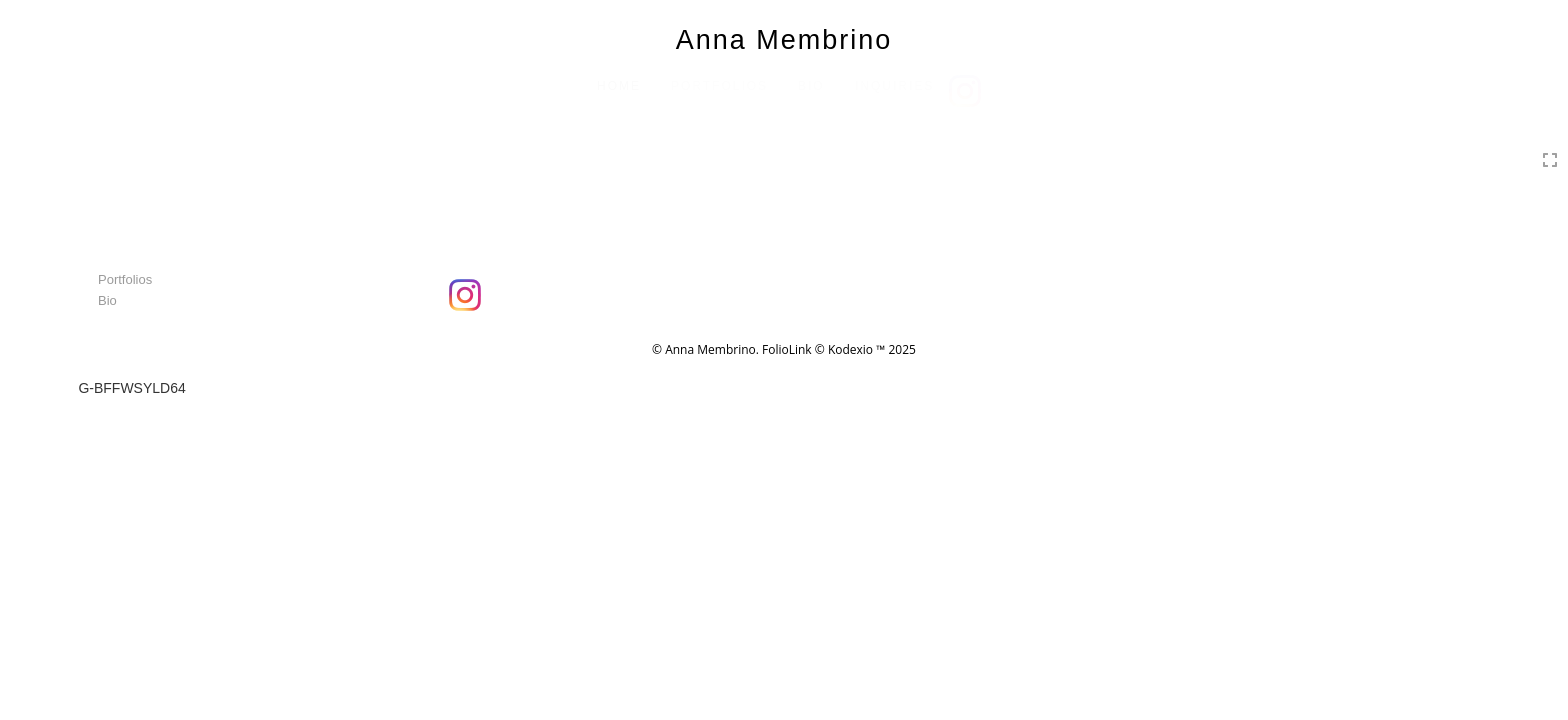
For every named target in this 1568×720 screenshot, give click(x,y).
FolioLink (787, 349)
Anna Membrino (784, 40)
